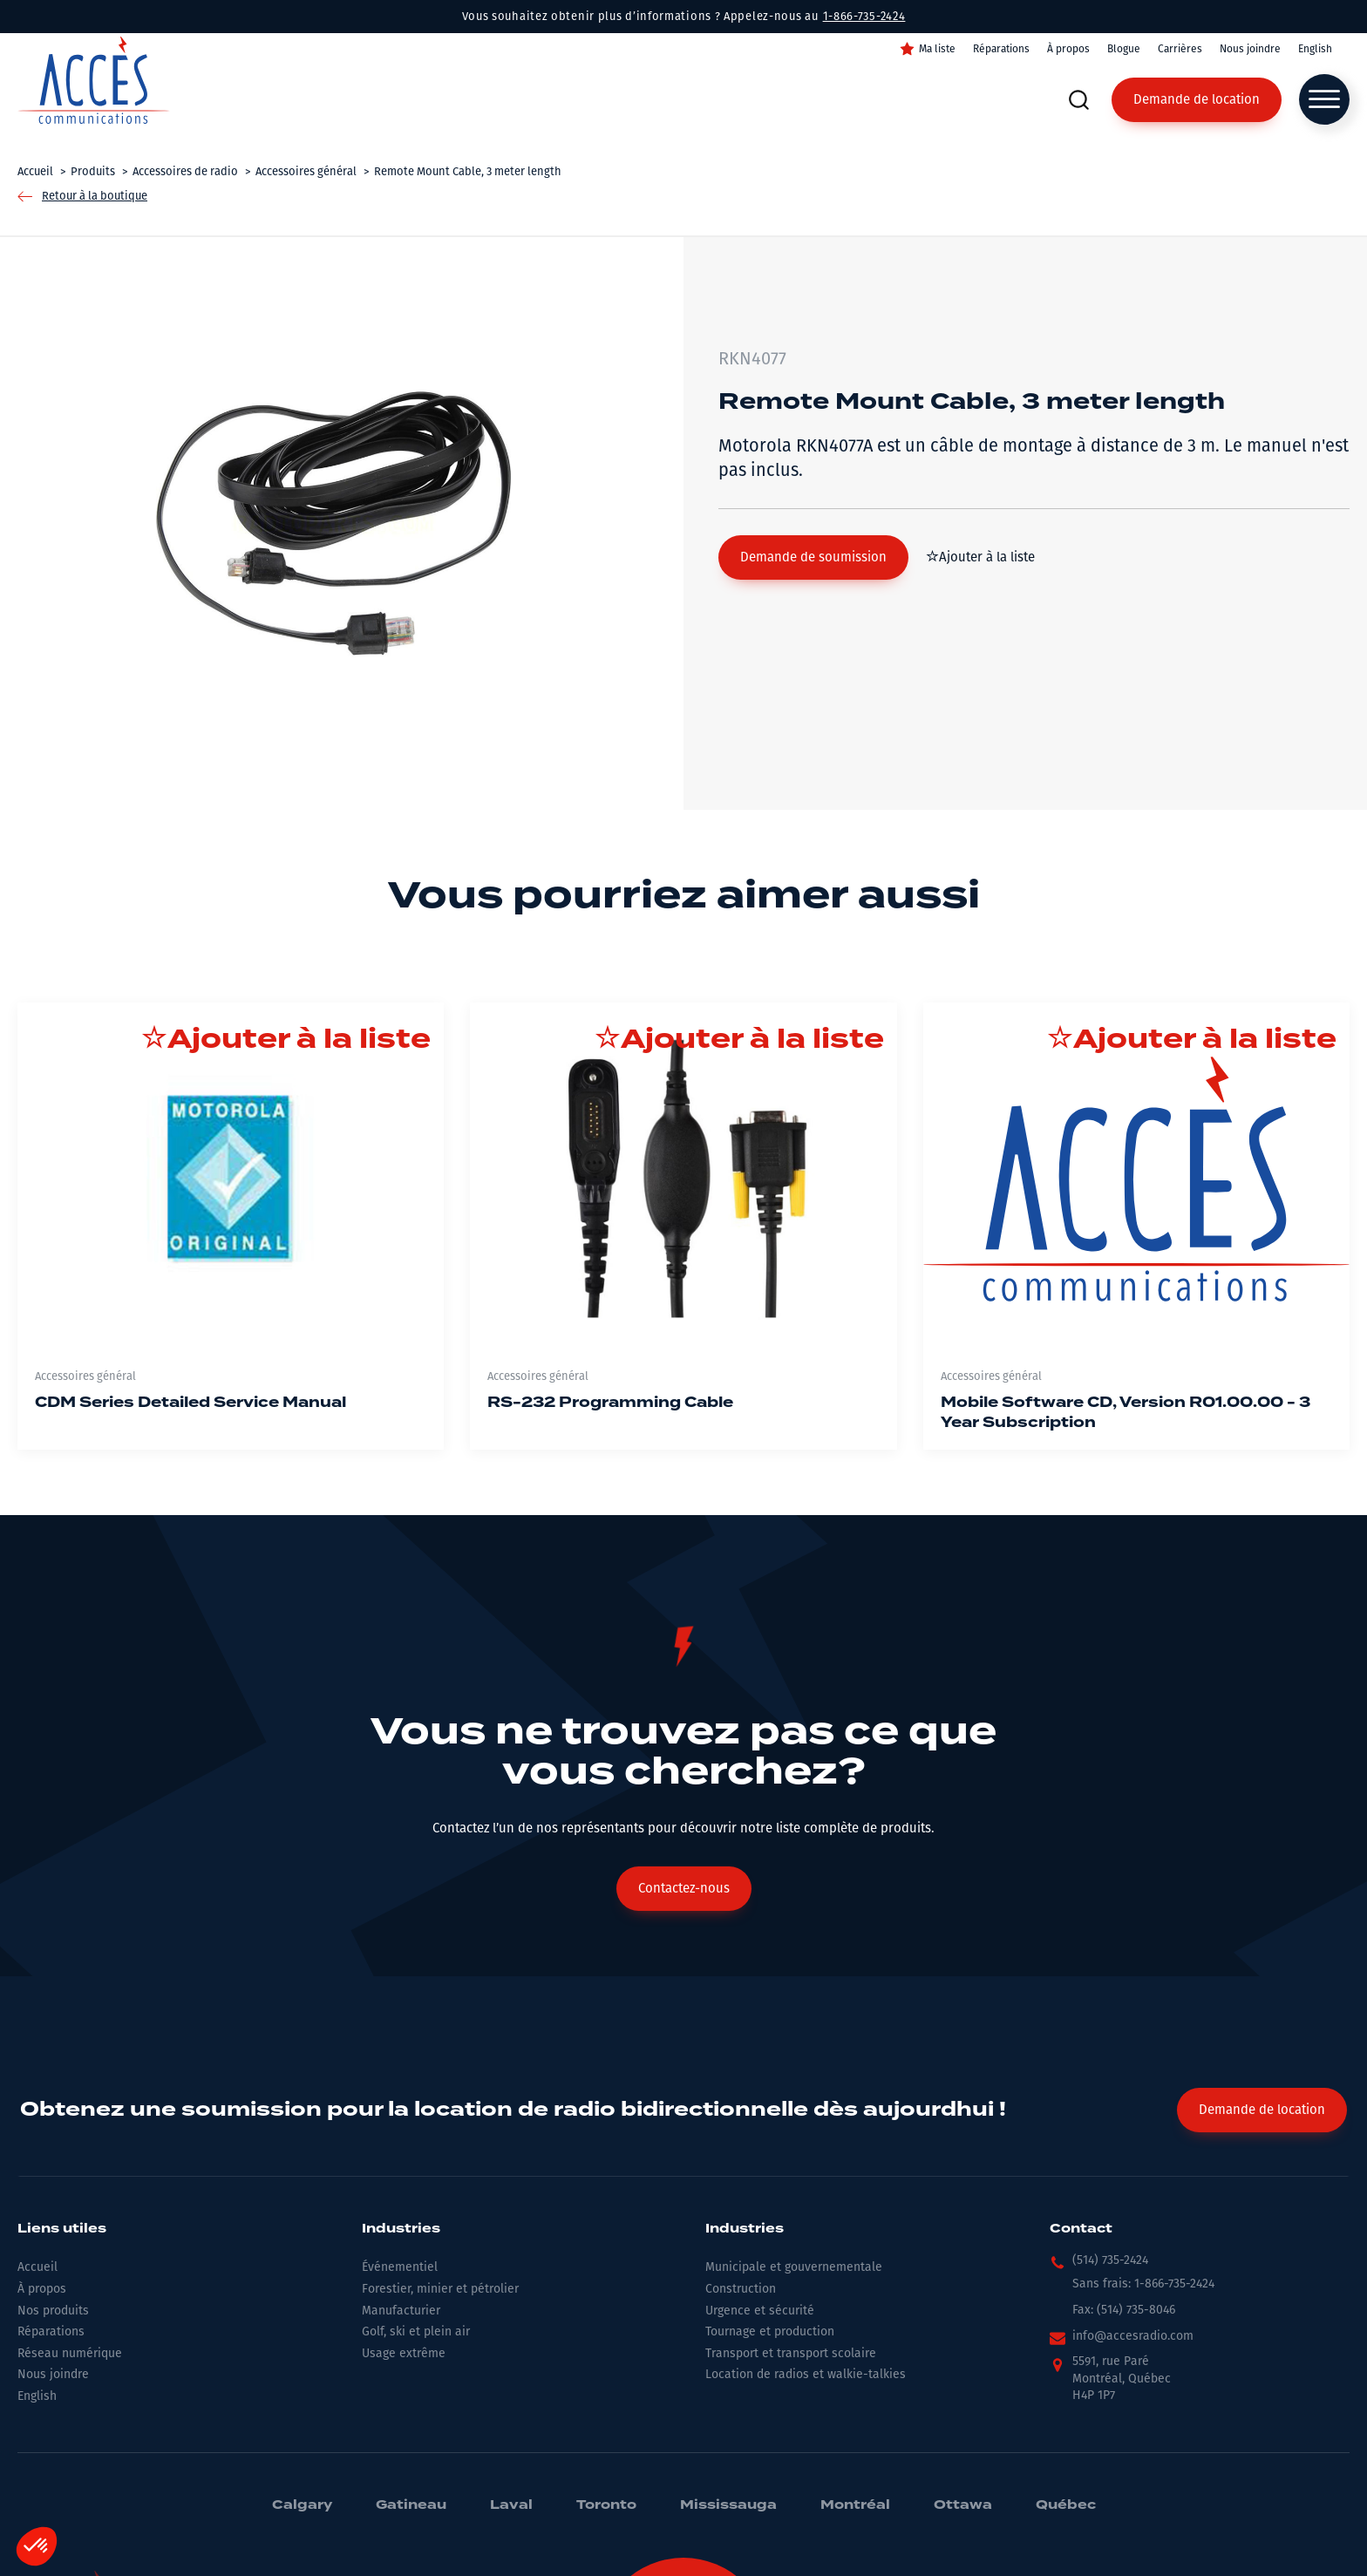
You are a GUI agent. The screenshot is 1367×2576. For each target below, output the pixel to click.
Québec (1066, 2505)
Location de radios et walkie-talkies (805, 2374)
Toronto (606, 2505)
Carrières (1180, 49)
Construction (740, 2288)
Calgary (302, 2505)
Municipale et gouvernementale (793, 2267)
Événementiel (400, 2267)
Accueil (37, 2267)
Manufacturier (401, 2310)
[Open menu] (1324, 99)
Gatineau (411, 2505)
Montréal (855, 2505)
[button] (813, 557)
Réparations (1001, 49)
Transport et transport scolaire (790, 2353)
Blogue (1123, 49)
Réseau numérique (69, 2353)
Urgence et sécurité (759, 2310)
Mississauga (728, 2505)
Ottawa (963, 2505)
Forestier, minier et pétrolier (440, 2288)
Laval (511, 2505)
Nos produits (53, 2310)
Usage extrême (403, 2353)
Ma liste (937, 49)
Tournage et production (769, 2331)
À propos (1068, 49)
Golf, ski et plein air (416, 2331)
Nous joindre (1250, 49)
